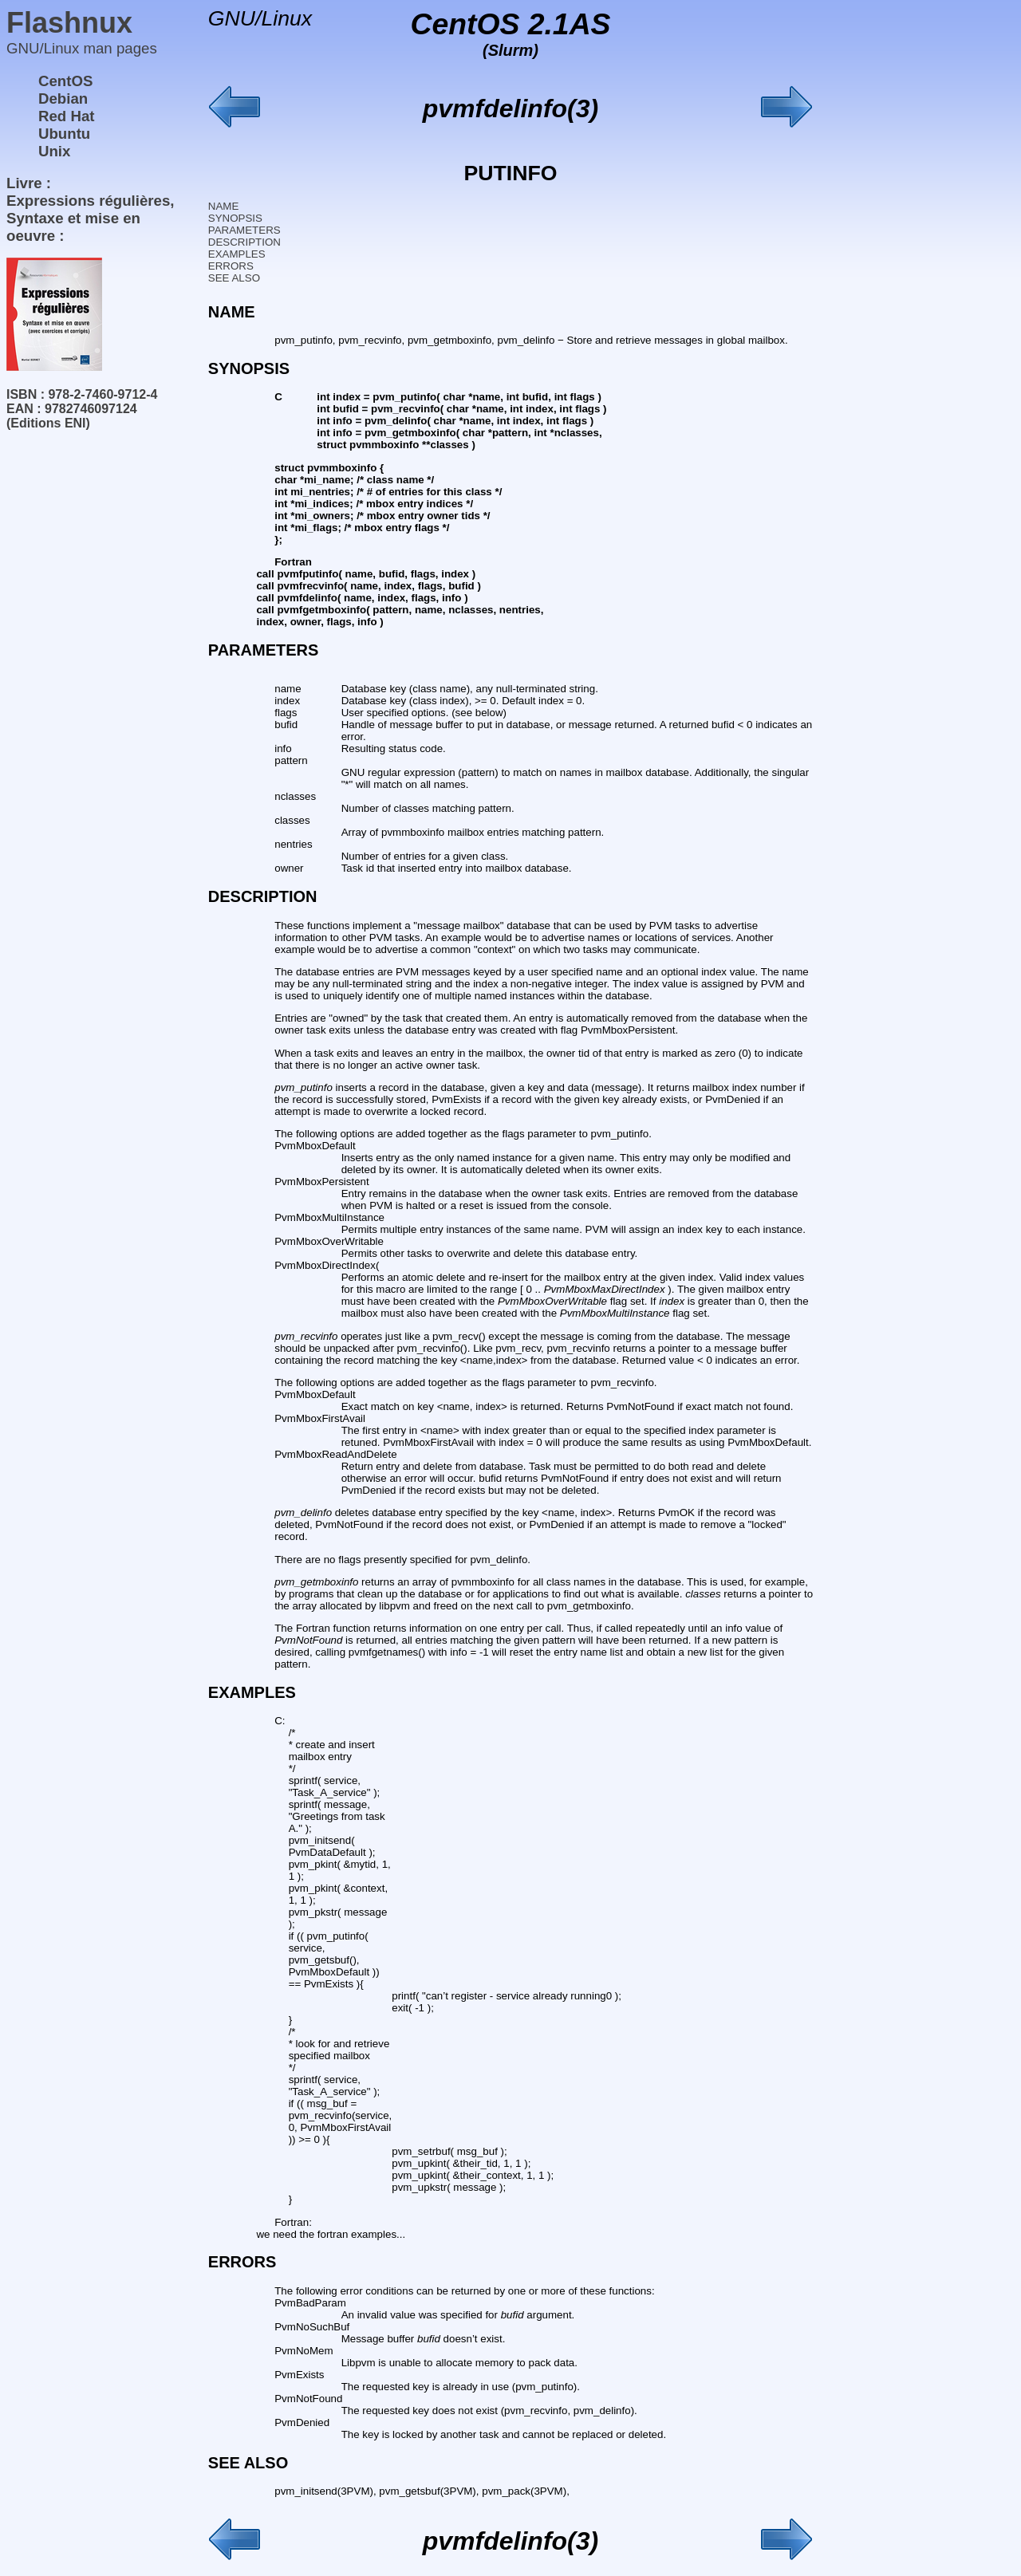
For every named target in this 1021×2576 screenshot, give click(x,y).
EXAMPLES (237, 254)
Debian (63, 98)
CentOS (65, 81)
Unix (54, 151)
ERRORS (231, 266)
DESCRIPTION (244, 242)
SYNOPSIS (235, 218)
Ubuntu (64, 133)
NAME (223, 206)
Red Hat (66, 116)
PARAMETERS (244, 230)
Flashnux (69, 22)
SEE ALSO (234, 278)
